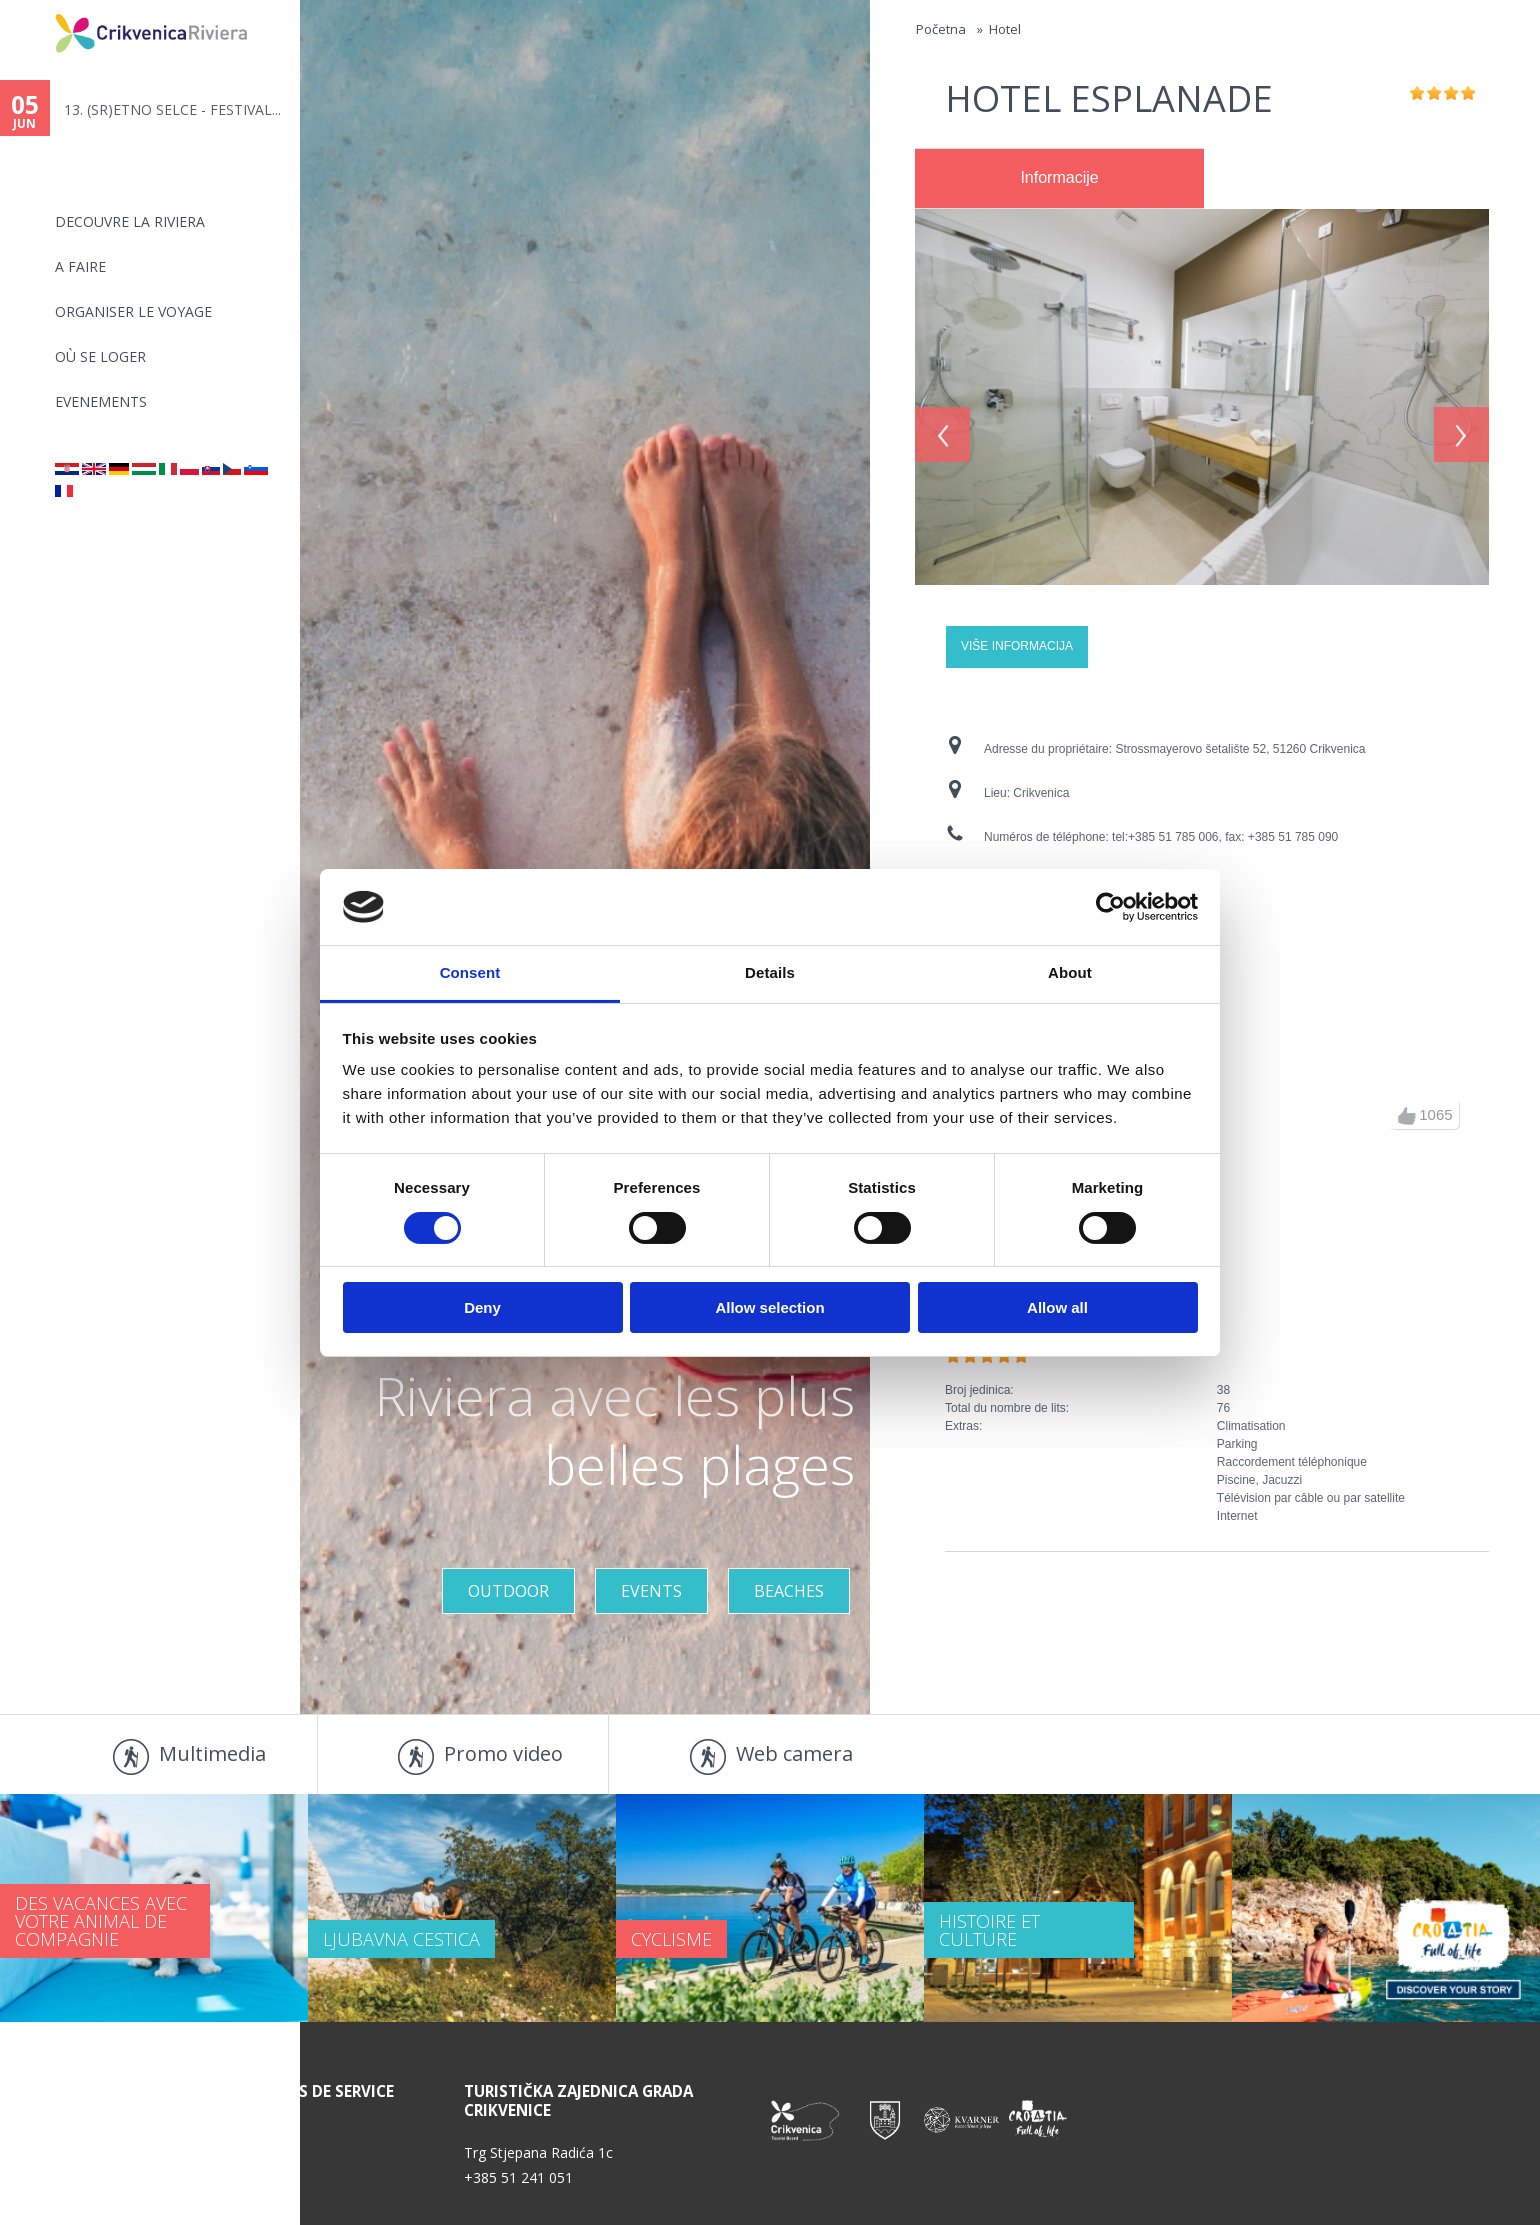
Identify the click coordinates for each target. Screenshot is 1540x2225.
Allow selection (769, 1307)
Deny (482, 1307)
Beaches (789, 1591)
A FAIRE (80, 266)
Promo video (503, 1753)
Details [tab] (770, 972)
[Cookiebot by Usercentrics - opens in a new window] (1110, 907)
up (1407, 1116)
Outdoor (508, 1591)
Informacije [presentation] (1059, 177)
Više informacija (1017, 646)
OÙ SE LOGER (100, 356)
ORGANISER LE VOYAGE (133, 311)
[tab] (1059, 179)
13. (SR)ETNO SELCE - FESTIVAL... (172, 109)
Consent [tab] (470, 972)
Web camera (794, 1753)
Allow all (1057, 1307)
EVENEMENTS (101, 401)
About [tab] (1070, 972)
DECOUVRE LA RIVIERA (130, 221)
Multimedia (212, 1753)
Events (651, 1591)
